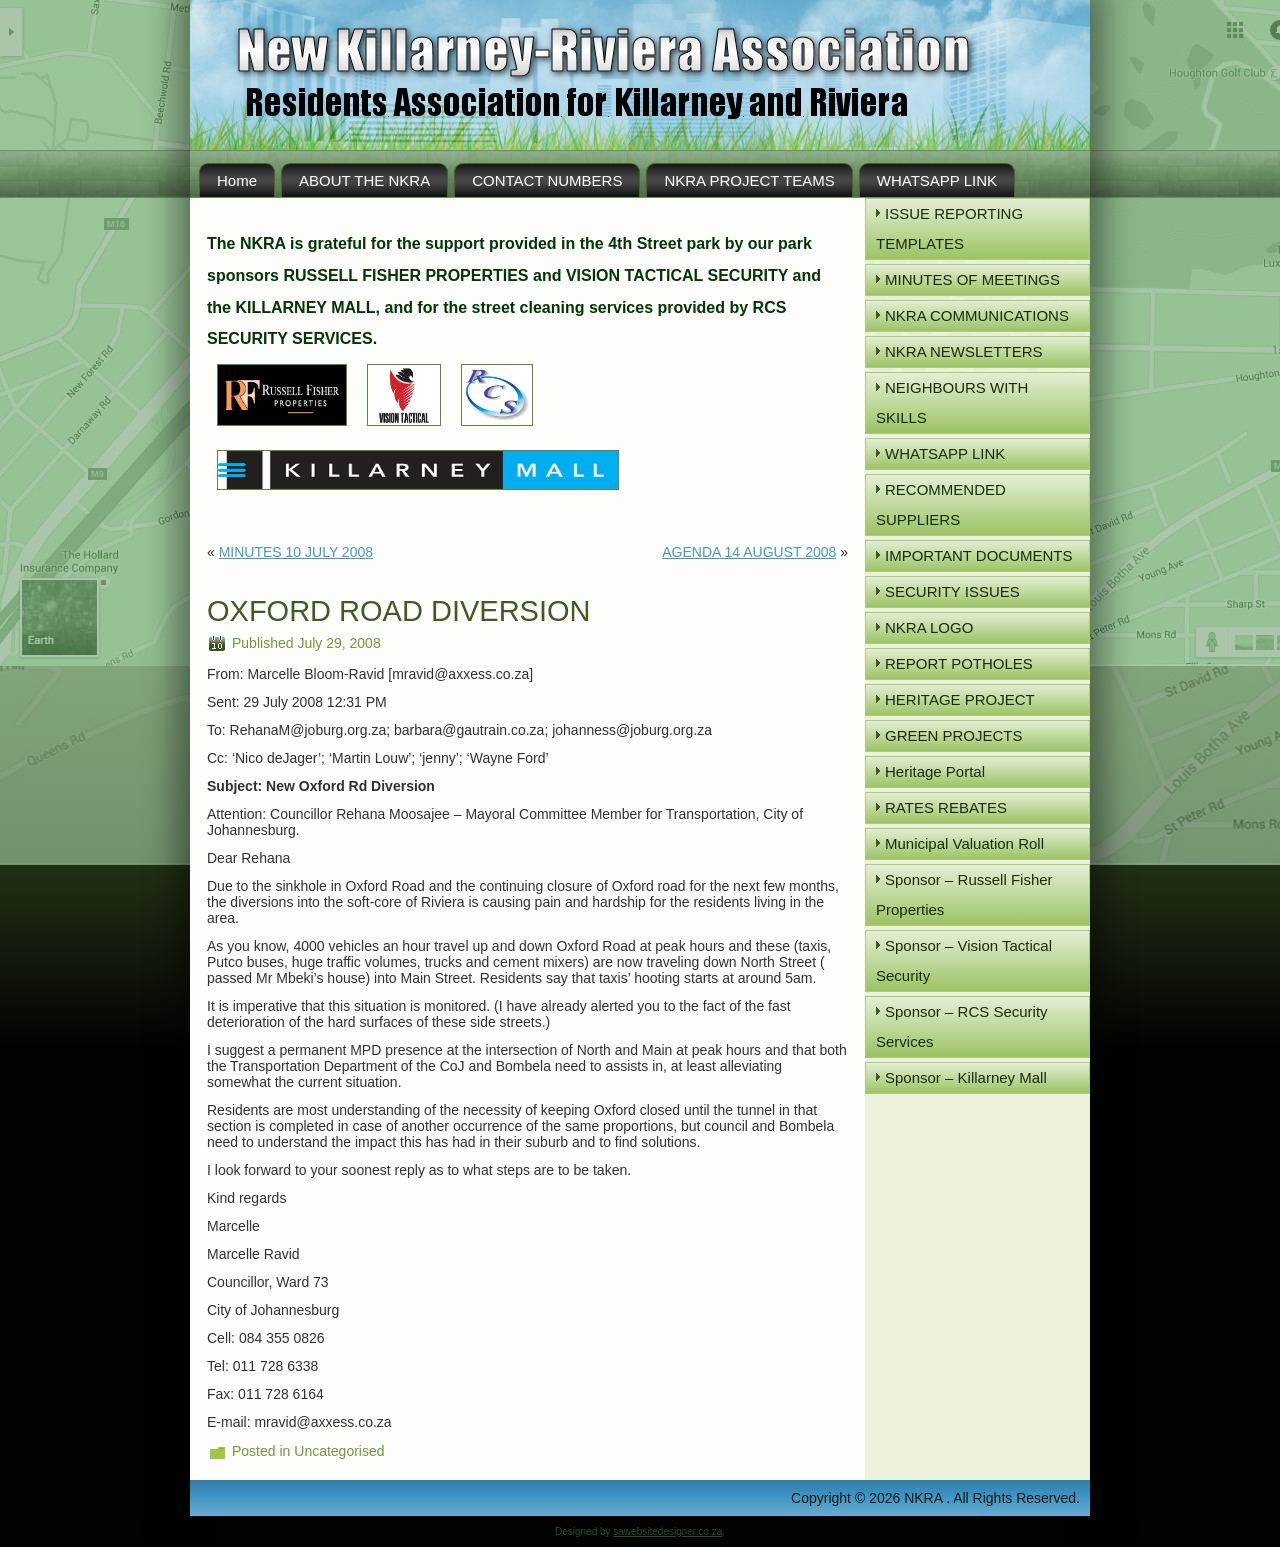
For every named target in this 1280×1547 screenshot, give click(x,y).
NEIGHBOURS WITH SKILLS (952, 402)
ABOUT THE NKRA (364, 180)
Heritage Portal (935, 771)
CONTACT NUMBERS (547, 180)
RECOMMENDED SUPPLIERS (941, 504)
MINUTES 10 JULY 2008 (296, 552)
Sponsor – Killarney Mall (966, 1077)
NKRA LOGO (929, 627)
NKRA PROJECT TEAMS (749, 180)
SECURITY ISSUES (952, 591)
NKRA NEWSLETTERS (964, 351)
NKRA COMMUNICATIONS (977, 315)
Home (237, 180)
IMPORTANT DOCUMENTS (979, 555)
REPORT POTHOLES (959, 663)
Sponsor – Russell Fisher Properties (964, 894)
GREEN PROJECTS (954, 735)
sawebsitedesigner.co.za (667, 1531)
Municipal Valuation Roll (964, 843)
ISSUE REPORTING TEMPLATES (949, 228)
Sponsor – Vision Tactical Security (964, 960)
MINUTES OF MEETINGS (972, 279)
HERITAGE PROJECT (960, 699)
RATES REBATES (946, 807)
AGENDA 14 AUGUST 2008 (749, 552)
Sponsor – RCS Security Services (962, 1026)
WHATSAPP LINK (937, 180)
